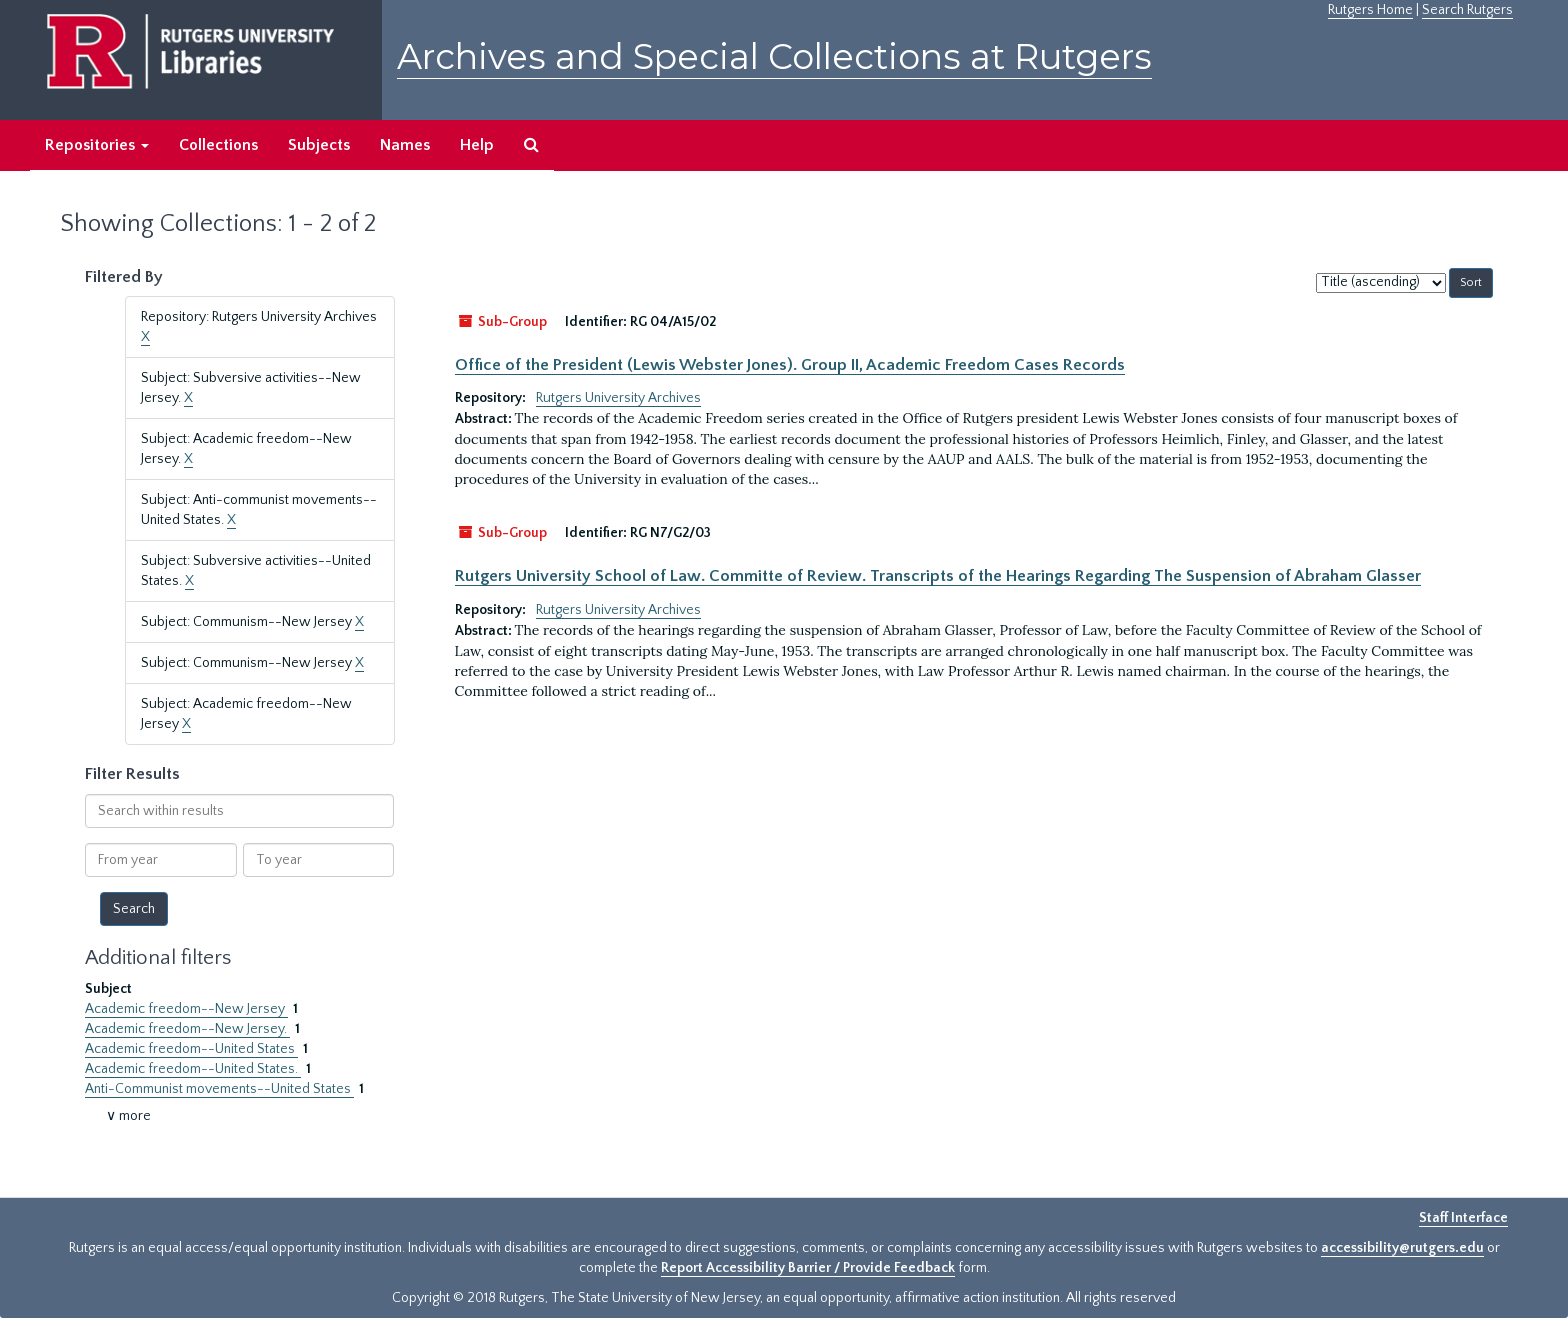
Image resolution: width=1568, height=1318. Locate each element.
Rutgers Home (1370, 10)
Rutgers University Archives (618, 398)
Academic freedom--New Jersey (186, 1009)
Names (405, 145)
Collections (218, 145)
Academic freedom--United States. (193, 1069)
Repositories (97, 145)
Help (477, 145)
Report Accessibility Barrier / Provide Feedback (808, 1268)
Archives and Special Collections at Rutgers (774, 56)
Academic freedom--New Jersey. (187, 1029)
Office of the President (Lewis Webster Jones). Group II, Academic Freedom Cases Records (790, 365)
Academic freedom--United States (191, 1049)
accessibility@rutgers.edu (1402, 1248)
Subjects (319, 145)
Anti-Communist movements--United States (219, 1089)
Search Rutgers (1467, 10)
